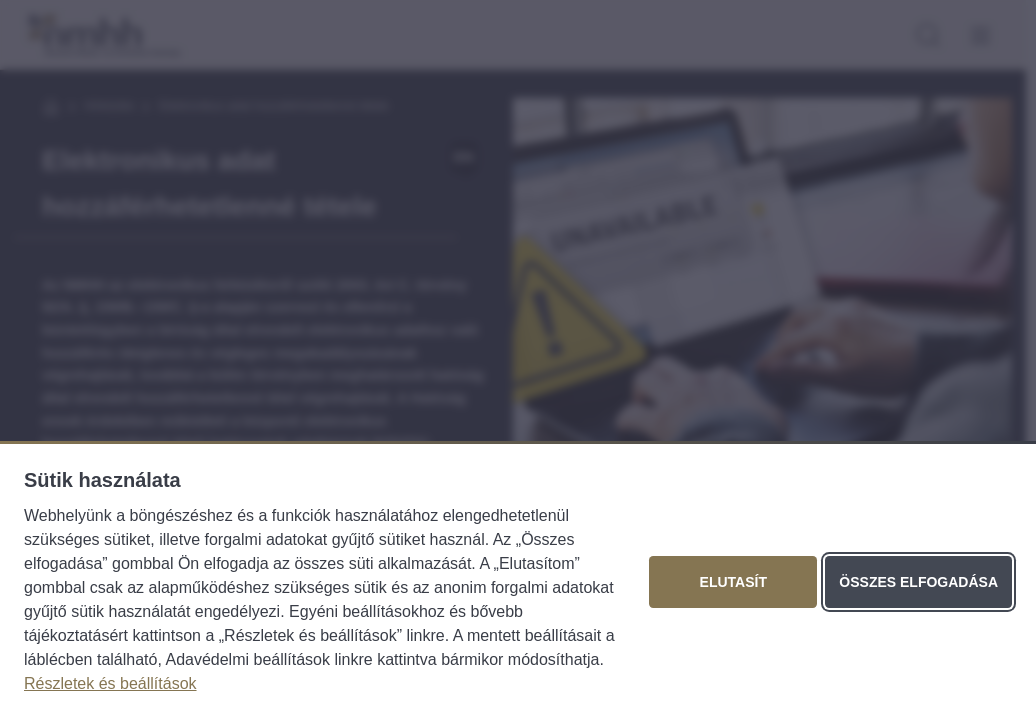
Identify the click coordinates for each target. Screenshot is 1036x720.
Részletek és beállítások (110, 683)
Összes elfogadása (918, 582)
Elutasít (733, 582)
